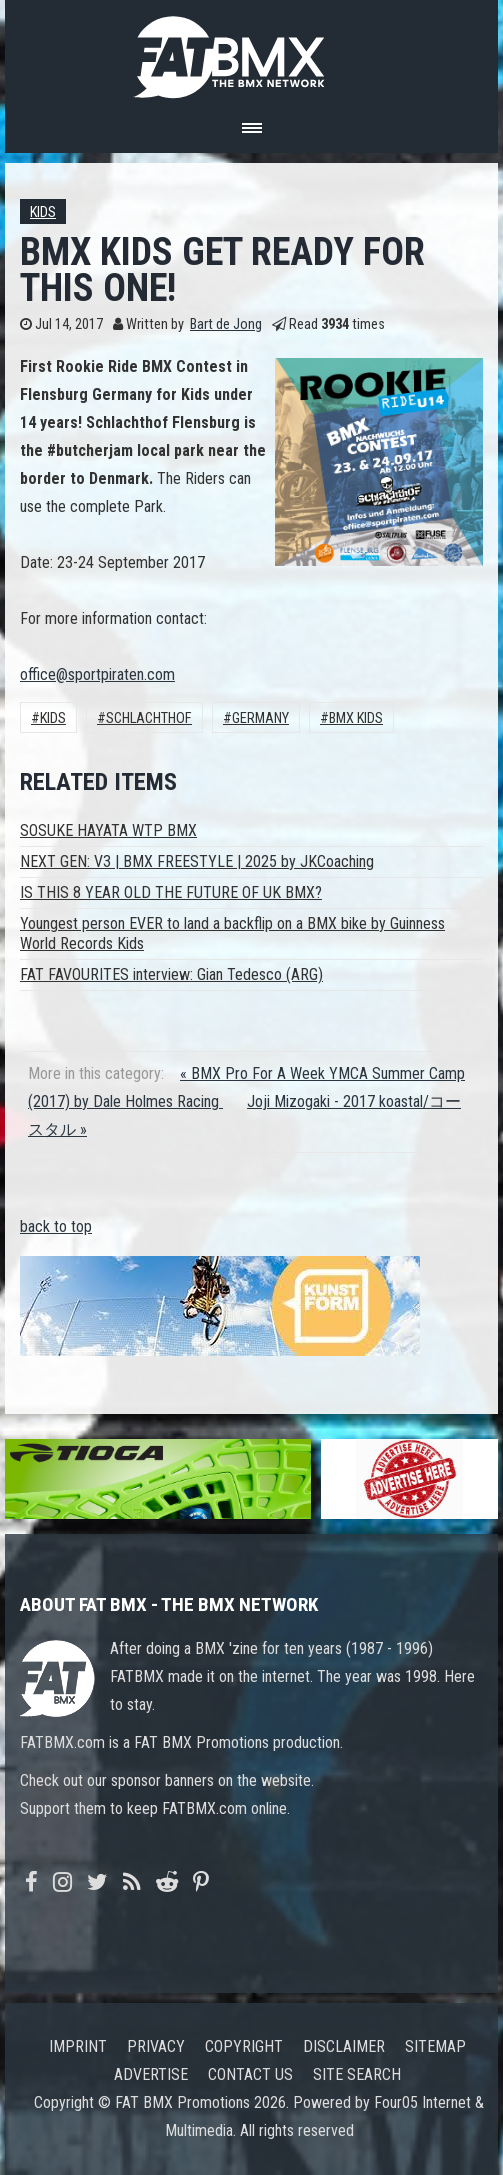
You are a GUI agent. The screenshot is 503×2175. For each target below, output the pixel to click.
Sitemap (435, 2046)
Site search (357, 2074)
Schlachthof (149, 718)
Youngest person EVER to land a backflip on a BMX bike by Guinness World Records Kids (232, 933)
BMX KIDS (356, 718)
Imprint (78, 2046)
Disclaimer (344, 2046)
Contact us (250, 2074)
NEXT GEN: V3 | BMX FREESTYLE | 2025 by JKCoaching (197, 861)
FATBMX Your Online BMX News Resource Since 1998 (252, 51)
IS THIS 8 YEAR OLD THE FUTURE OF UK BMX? (171, 892)
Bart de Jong (226, 324)
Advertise (151, 2074)
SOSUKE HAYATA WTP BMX (108, 830)
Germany (260, 718)
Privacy (156, 2046)
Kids (43, 212)
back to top (56, 1226)
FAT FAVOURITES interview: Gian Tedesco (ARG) (171, 974)
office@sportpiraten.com (97, 674)
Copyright (244, 2046)
